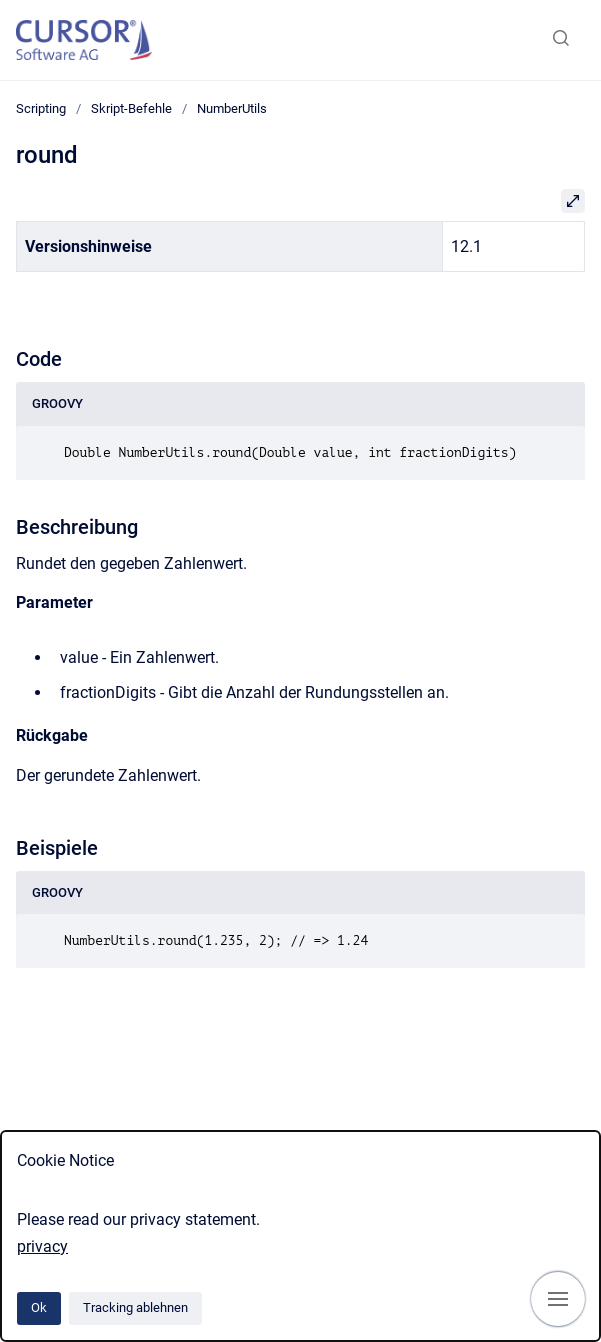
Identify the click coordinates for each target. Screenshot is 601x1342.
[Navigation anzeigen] (558, 1299)
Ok (39, 1307)
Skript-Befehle (131, 108)
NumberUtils (232, 108)
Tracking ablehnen (135, 1307)
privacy (42, 1246)
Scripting (41, 108)
